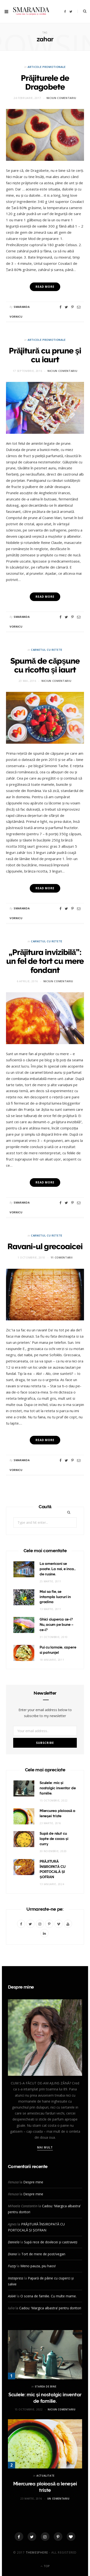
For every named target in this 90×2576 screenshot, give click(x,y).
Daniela (13, 2242)
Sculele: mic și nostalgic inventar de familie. (58, 1788)
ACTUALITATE (45, 2475)
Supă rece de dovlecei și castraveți (50, 2242)
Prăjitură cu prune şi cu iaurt (45, 355)
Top (45, 2566)
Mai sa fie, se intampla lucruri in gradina (55, 1596)
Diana (12, 2254)
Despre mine (33, 2182)
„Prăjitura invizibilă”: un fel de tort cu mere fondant (45, 961)
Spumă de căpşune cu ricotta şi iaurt (45, 665)
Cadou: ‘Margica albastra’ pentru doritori (50, 2308)
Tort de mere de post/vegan (43, 2254)
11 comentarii (62, 1257)
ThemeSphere (37, 2552)
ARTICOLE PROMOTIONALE (47, 67)
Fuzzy (12, 2266)
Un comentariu (58, 2498)
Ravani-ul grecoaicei (45, 1246)
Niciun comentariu (61, 98)
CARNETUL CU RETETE (46, 649)
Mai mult (45, 2147)
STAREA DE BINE (45, 2386)
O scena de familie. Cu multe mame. (48, 2296)
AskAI (12, 2296)
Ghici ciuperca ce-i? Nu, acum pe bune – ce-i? (56, 1624)
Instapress (15, 2278)
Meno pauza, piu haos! (38, 2266)
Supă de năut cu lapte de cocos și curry (54, 1838)
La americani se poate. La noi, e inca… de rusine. (58, 1569)
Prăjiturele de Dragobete (45, 82)
